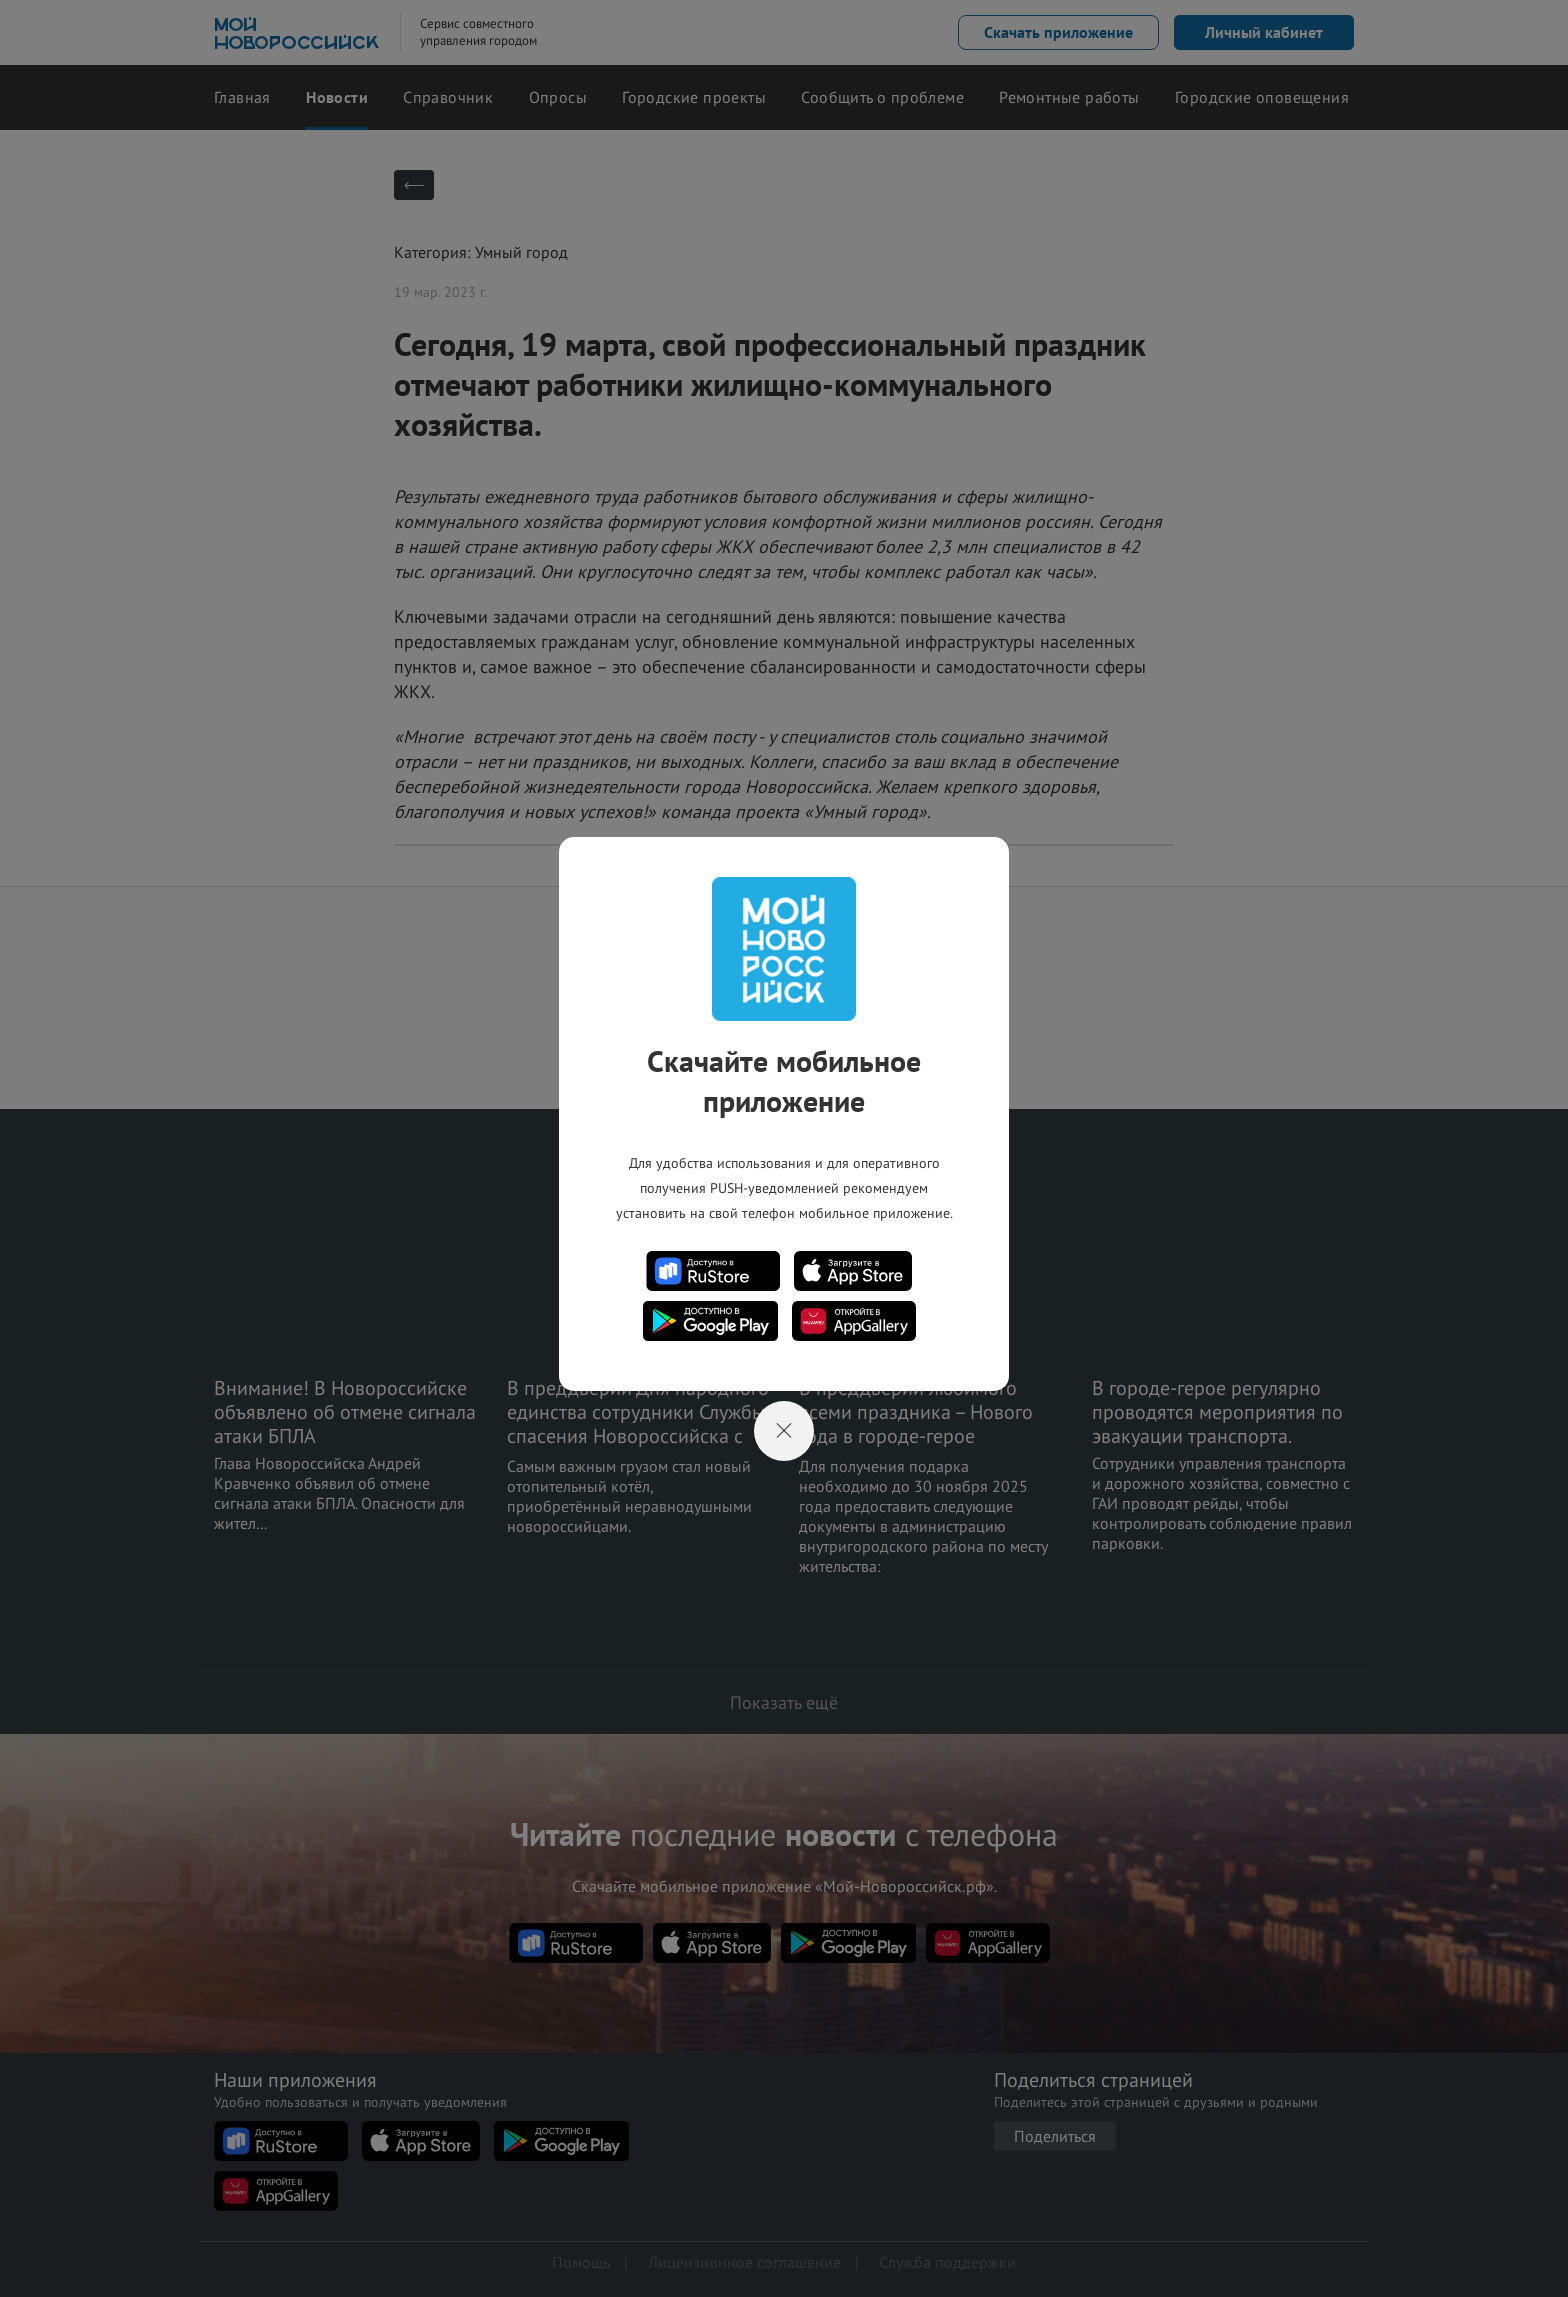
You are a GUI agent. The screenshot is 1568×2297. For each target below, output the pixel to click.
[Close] (784, 1431)
